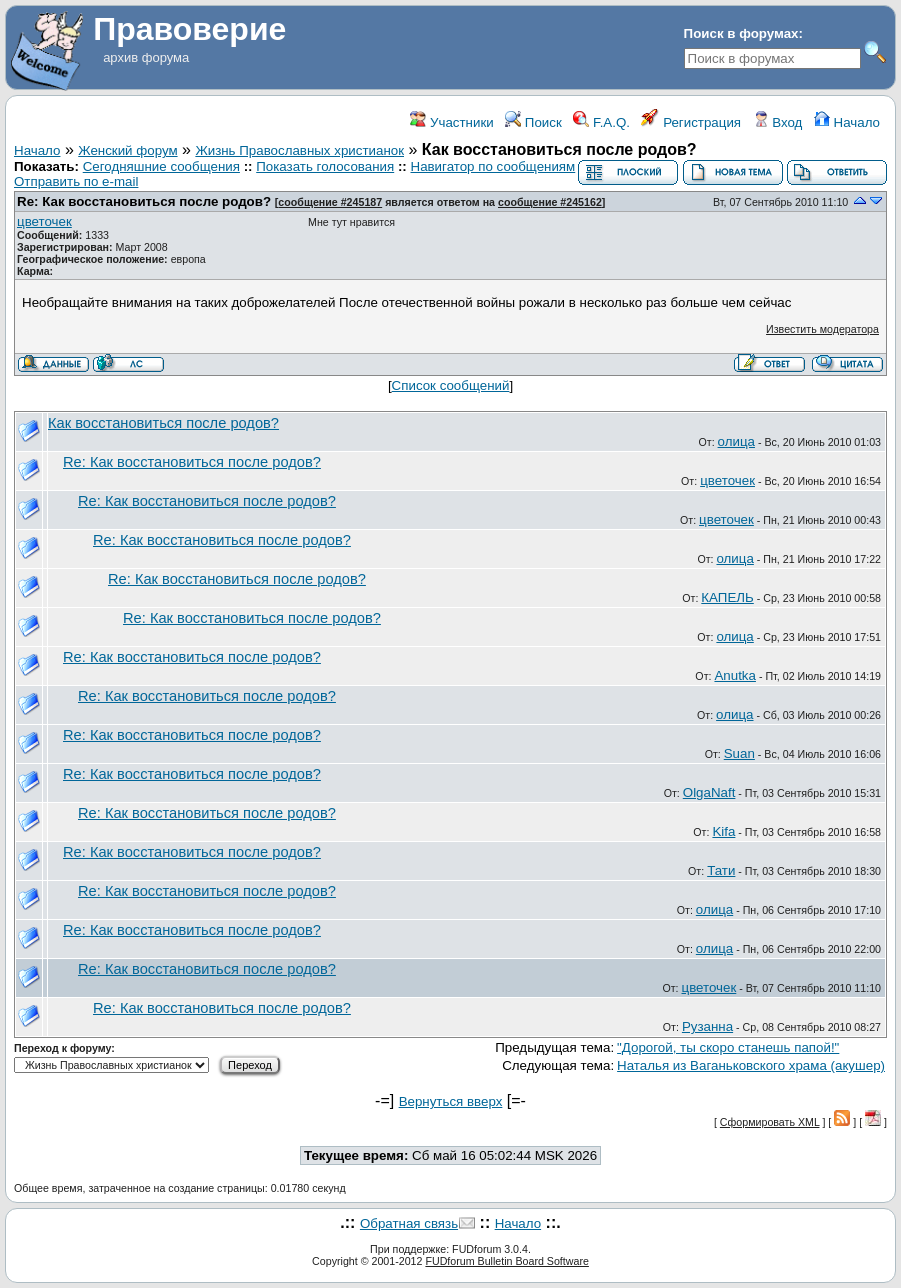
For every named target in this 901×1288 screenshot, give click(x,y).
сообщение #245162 (550, 202)
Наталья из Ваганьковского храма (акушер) (751, 1065)
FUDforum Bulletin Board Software (506, 1261)
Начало (847, 122)
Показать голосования (325, 166)
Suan (739, 753)
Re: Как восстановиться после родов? (144, 201)
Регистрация (691, 122)
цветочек (44, 221)
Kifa (723, 831)
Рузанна (707, 1026)
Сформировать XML (770, 1122)
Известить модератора (822, 329)
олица (736, 441)
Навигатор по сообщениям (493, 166)
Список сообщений (451, 385)
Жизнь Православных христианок (299, 150)
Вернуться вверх (451, 1101)
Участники (451, 122)
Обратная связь (409, 1223)
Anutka (735, 675)
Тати (721, 870)
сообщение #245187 (330, 202)
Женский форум (127, 150)
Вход (778, 122)
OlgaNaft (709, 792)
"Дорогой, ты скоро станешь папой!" (728, 1047)
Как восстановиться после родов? (163, 423)
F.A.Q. (601, 122)
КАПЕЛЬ (727, 597)
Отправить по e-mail (76, 181)
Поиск (533, 122)
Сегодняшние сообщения (161, 166)
